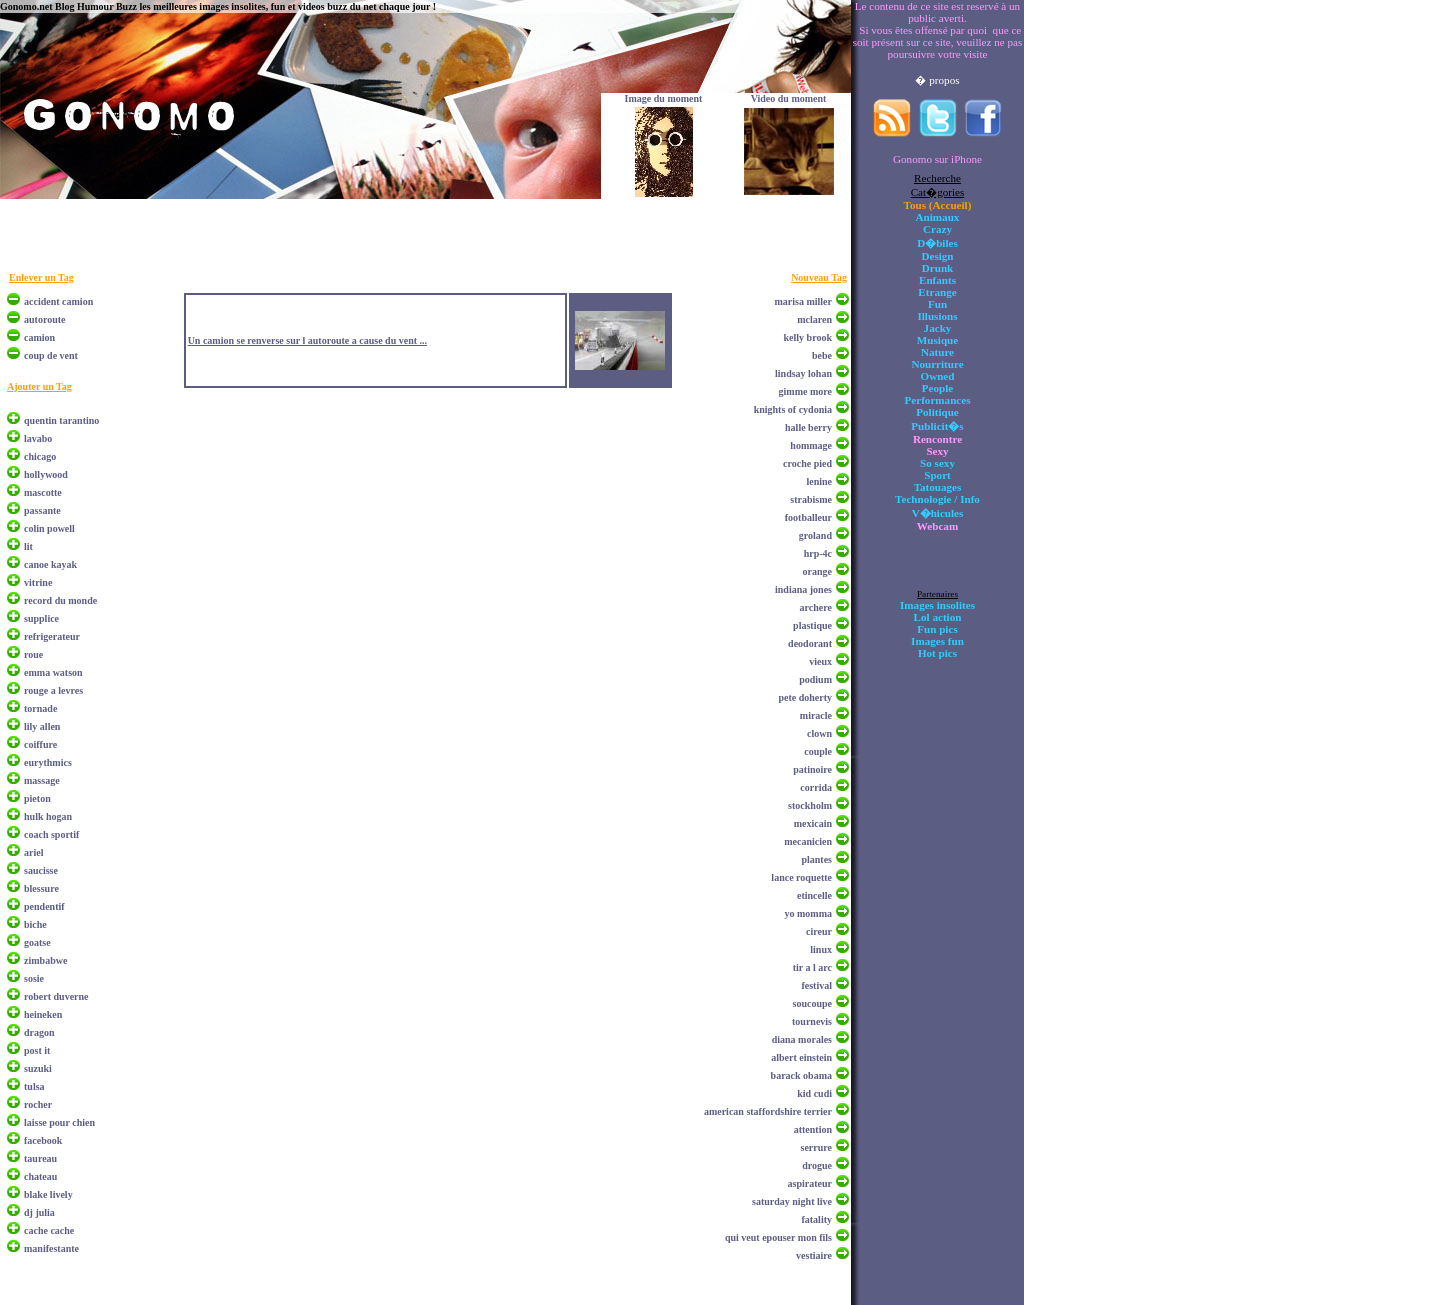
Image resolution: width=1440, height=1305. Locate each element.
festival (816, 985)
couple (818, 751)
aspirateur (810, 1183)
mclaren (814, 319)
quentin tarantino (61, 420)
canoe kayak (50, 564)
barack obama (801, 1075)
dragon (39, 1032)
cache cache (49, 1230)
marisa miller (803, 301)
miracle (816, 715)
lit (28, 546)
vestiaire (814, 1255)
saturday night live (792, 1201)
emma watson (53, 672)
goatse (37, 942)
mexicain (813, 823)
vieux (820, 661)
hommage (811, 445)
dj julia (39, 1212)
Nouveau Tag (819, 277)
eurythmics (48, 762)
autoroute (44, 319)
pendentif (44, 906)
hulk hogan (48, 816)
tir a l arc (812, 967)
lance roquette (801, 877)
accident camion (58, 301)
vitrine (38, 582)
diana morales (802, 1039)
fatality (816, 1219)
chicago (40, 456)
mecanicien (808, 841)
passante (42, 510)
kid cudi (814, 1093)
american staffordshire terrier (768, 1111)
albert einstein (801, 1057)
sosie (34, 978)
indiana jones (803, 589)
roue (33, 654)
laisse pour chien (59, 1122)
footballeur (808, 517)
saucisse (41, 870)
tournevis (812, 1021)
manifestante (51, 1248)
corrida (816, 787)
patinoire (812, 769)
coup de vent (51, 355)
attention (813, 1129)
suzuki (38, 1068)
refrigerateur (52, 636)
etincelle (814, 895)
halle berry (808, 427)
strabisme (811, 499)
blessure (41, 888)
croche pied (807, 463)
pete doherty (805, 697)
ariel (33, 852)
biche (35, 924)
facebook (43, 1140)
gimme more (805, 391)
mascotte (43, 492)
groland (815, 535)
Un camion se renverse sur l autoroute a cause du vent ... (307, 340)
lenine (819, 481)
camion (39, 337)
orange (817, 571)
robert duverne (56, 996)
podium (815, 679)
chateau (40, 1176)
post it (37, 1050)
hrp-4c (818, 553)
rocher (38, 1104)
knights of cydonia (793, 409)
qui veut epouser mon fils (778, 1237)
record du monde (60, 600)
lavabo (38, 438)
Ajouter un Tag (39, 386)
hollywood (46, 474)
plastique (812, 625)
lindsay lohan (803, 373)
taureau (40, 1158)
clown (819, 733)
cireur (819, 931)
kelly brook (808, 337)
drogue (817, 1165)
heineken (43, 1014)
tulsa (34, 1086)
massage (42, 780)
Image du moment (664, 98)
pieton (37, 798)
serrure (816, 1147)
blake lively (48, 1194)
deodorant (810, 643)
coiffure (40, 744)
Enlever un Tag (41, 277)
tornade (40, 708)
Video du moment (789, 98)
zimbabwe (45, 960)
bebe (822, 355)
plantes (816, 859)
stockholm (810, 805)
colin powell (49, 528)
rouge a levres (53, 690)
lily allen (42, 726)
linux (821, 949)
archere (816, 607)
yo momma (809, 913)
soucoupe (812, 1003)
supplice (41, 618)
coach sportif (51, 834)
